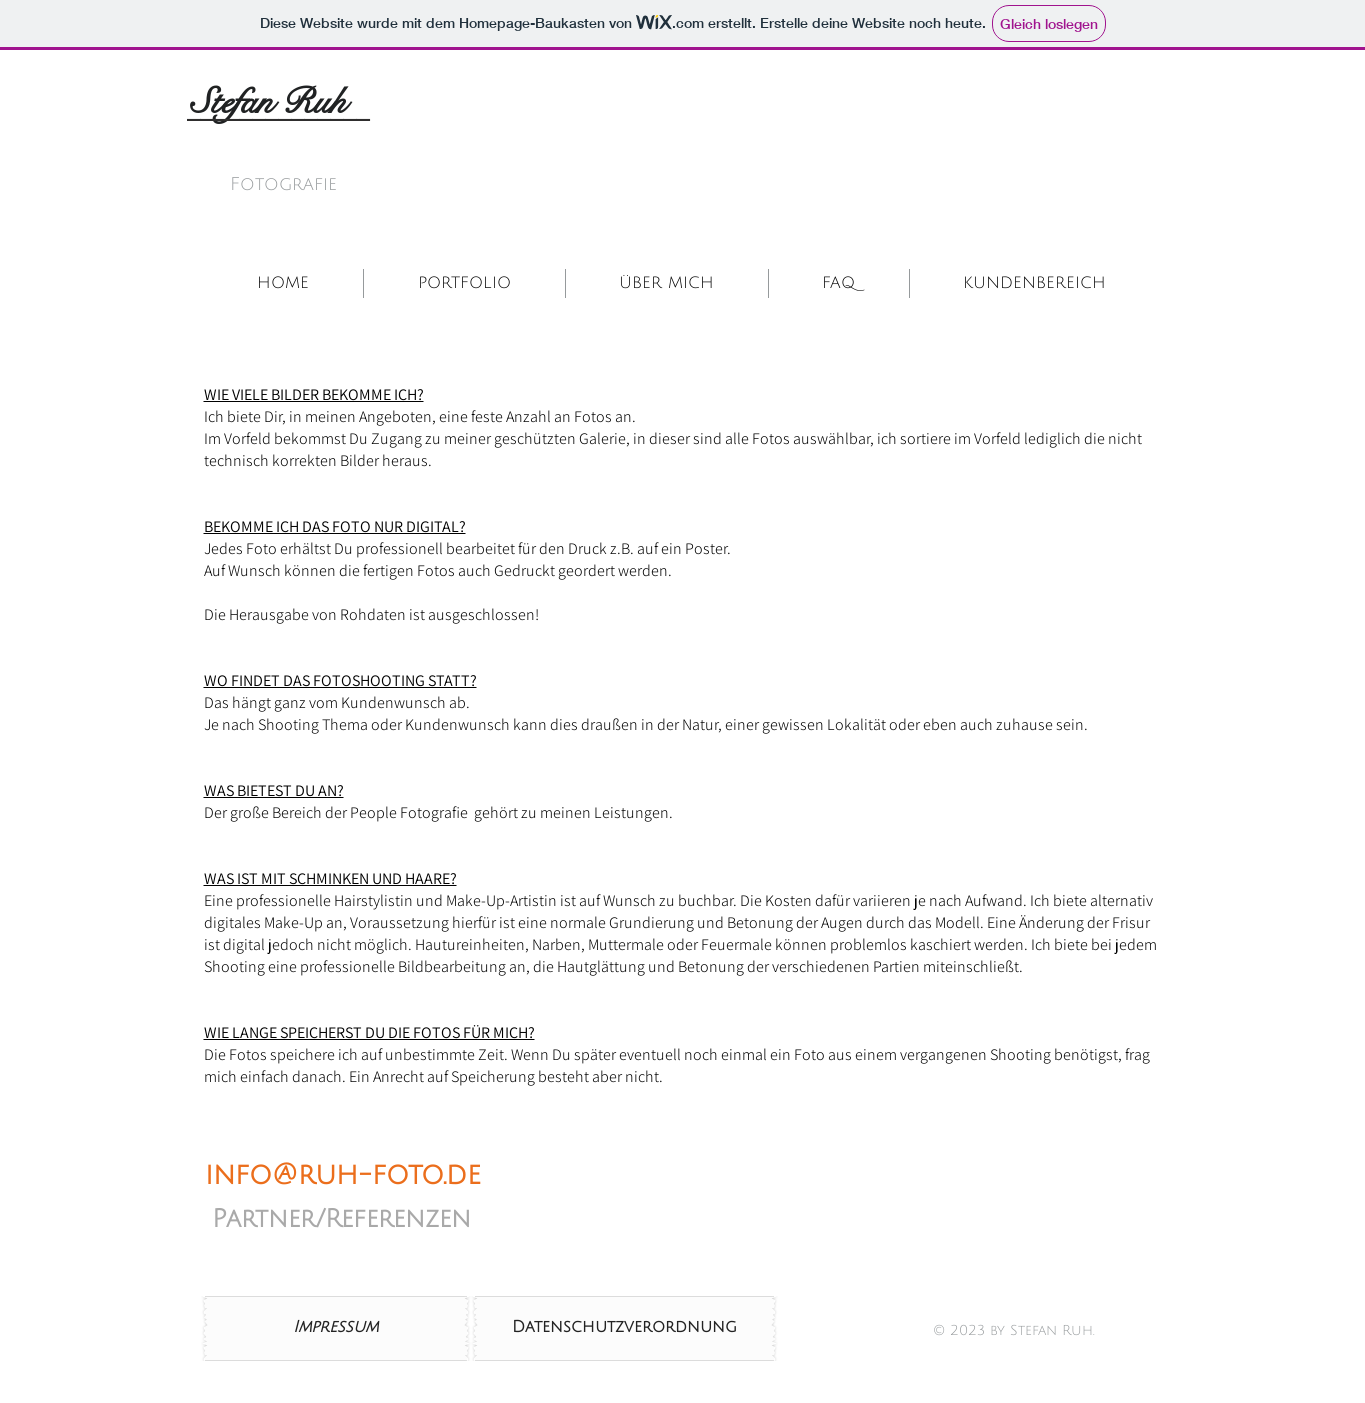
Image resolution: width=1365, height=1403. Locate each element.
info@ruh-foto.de (343, 1175)
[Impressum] (336, 1328)
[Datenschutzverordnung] (624, 1328)
